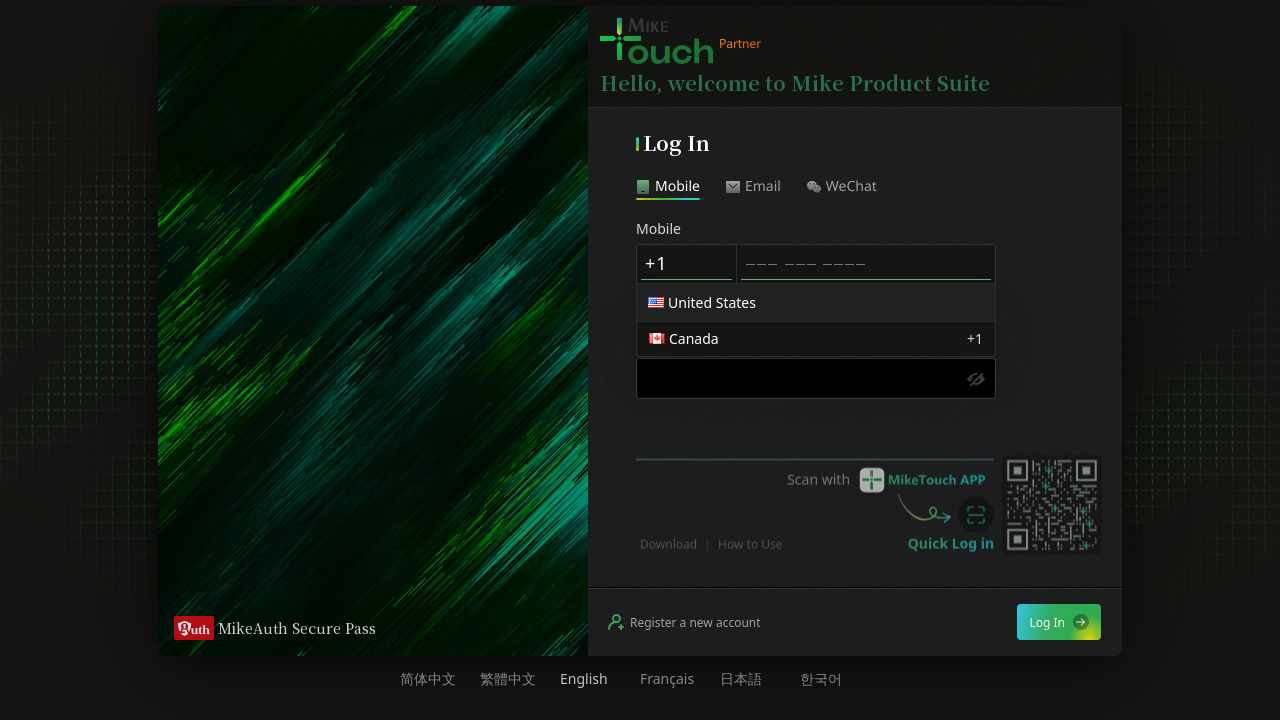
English (584, 679)
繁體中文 (508, 679)
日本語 (741, 679)
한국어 (821, 679)
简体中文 (428, 679)
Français (667, 679)
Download (668, 560)
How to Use (750, 560)
